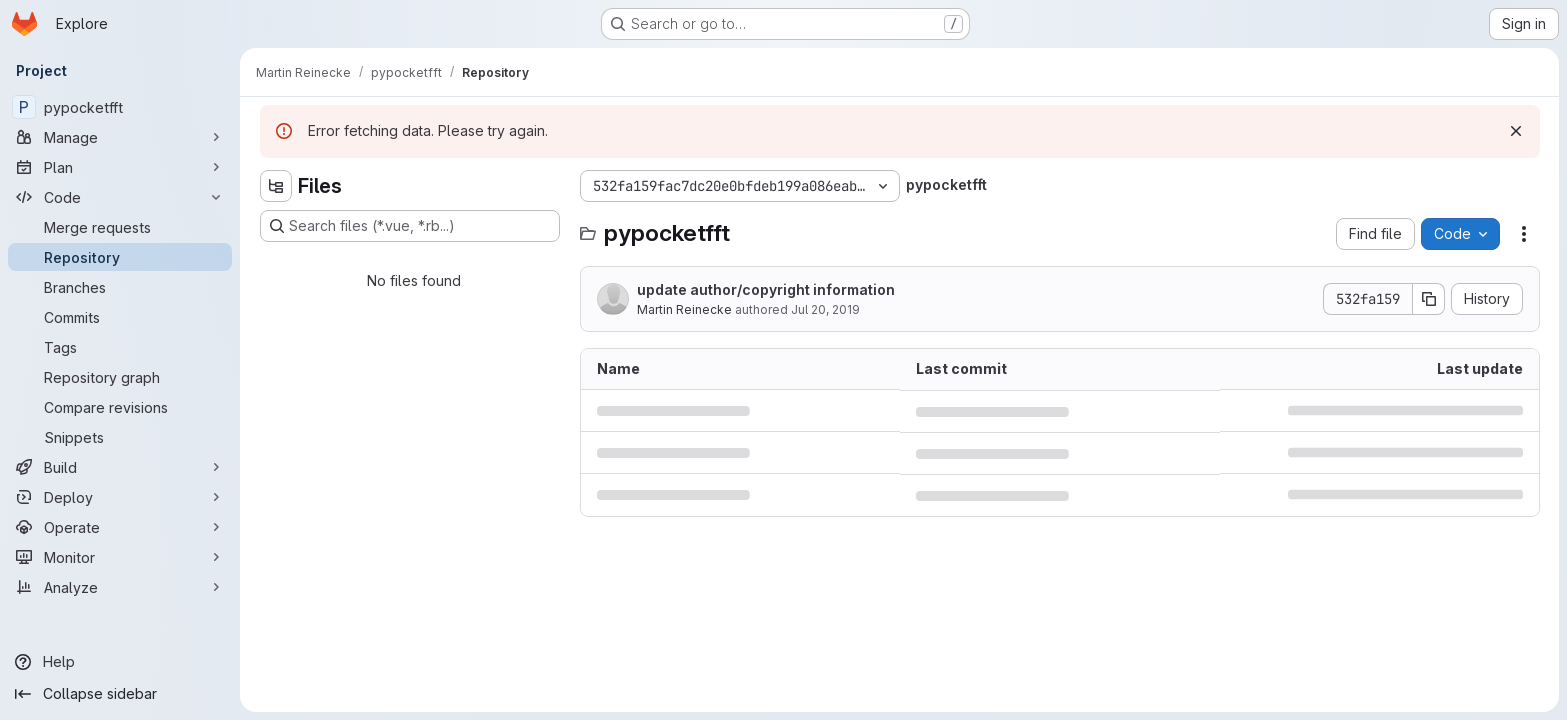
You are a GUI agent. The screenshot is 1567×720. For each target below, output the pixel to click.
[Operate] (120, 527)
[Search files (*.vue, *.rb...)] (410, 226)
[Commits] (120, 317)
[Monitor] (120, 557)
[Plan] (120, 167)
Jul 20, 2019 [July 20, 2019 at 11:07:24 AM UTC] (825, 309)
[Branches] (120, 287)
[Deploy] (120, 497)
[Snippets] (120, 437)
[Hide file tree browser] (276, 186)
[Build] (120, 467)
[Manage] (120, 137)
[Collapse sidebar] (120, 694)
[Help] (120, 662)
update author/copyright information (766, 289)
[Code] (120, 197)
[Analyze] (120, 587)
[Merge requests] (120, 227)
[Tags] (120, 347)
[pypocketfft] (120, 107)
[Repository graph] (120, 377)
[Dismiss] (1516, 131)
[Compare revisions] (120, 407)
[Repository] (120, 257)
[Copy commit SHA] (1429, 299)
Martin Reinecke (684, 309)
